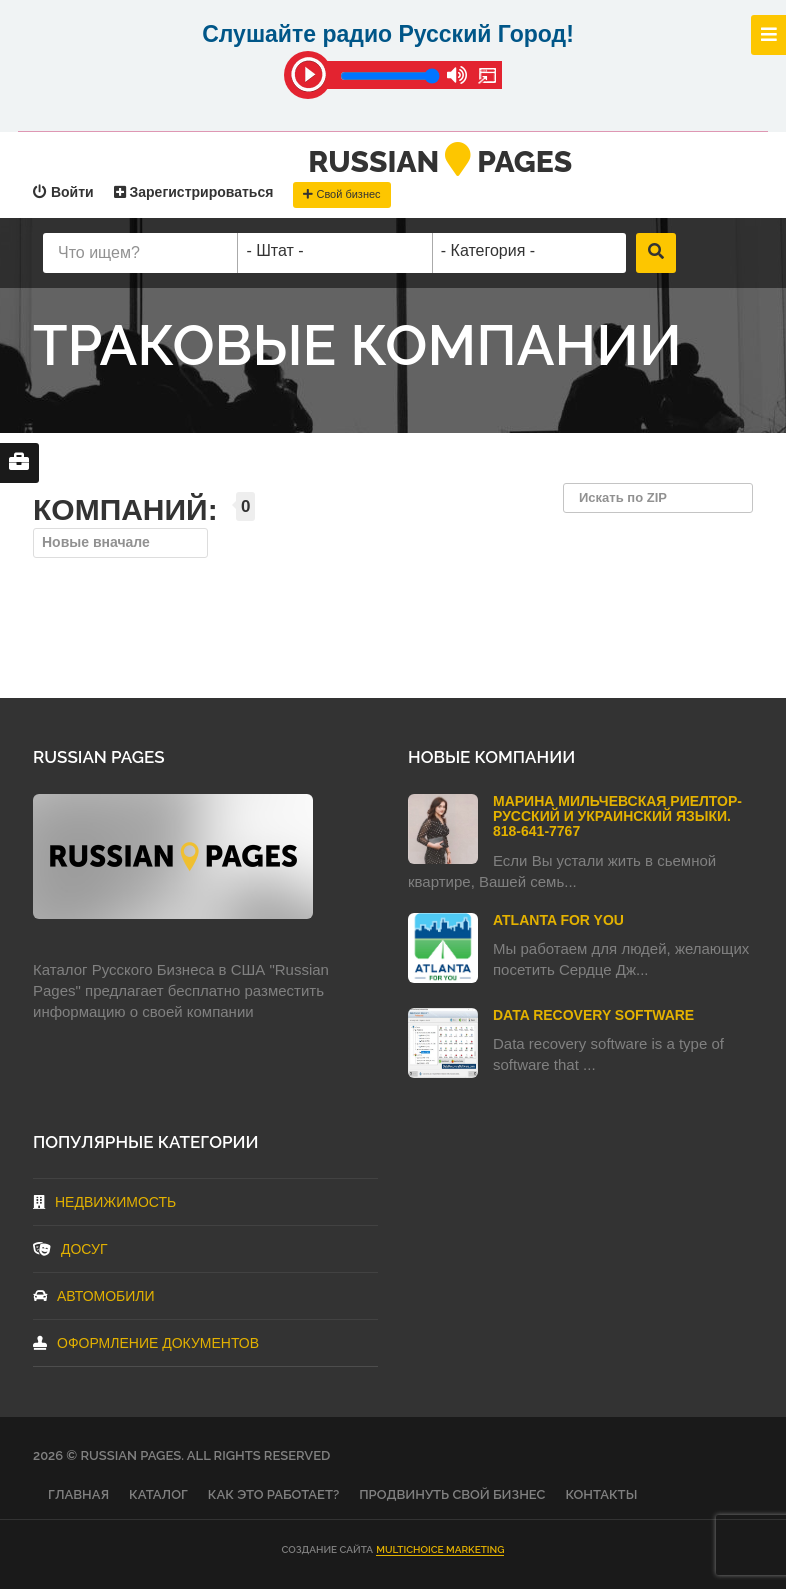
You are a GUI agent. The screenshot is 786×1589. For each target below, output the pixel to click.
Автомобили (94, 1296)
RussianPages (440, 161)
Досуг (70, 1249)
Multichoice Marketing (440, 1549)
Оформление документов (146, 1343)
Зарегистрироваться (194, 192)
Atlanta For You (558, 920)
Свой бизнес (341, 194)
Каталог (158, 1494)
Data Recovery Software (593, 1015)
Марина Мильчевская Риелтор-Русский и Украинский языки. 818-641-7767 (617, 816)
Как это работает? (273, 1494)
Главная (78, 1494)
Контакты (601, 1494)
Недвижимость (104, 1202)
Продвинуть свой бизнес (452, 1494)
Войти (63, 192)
